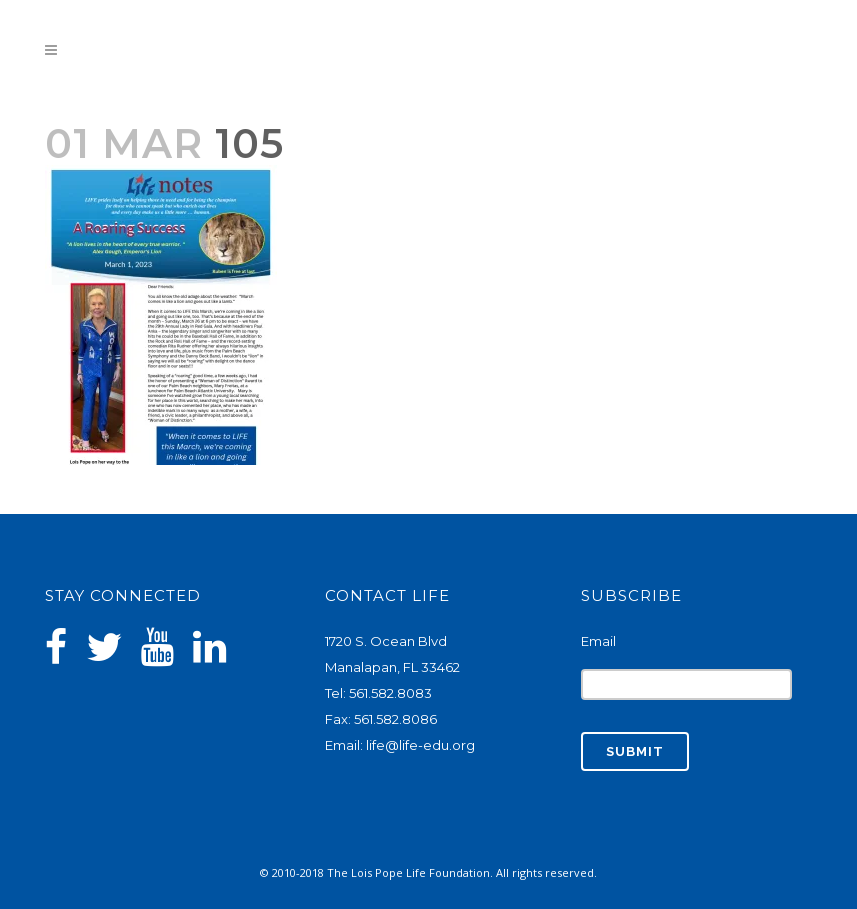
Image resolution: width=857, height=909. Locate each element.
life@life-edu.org (420, 745)
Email (598, 641)
